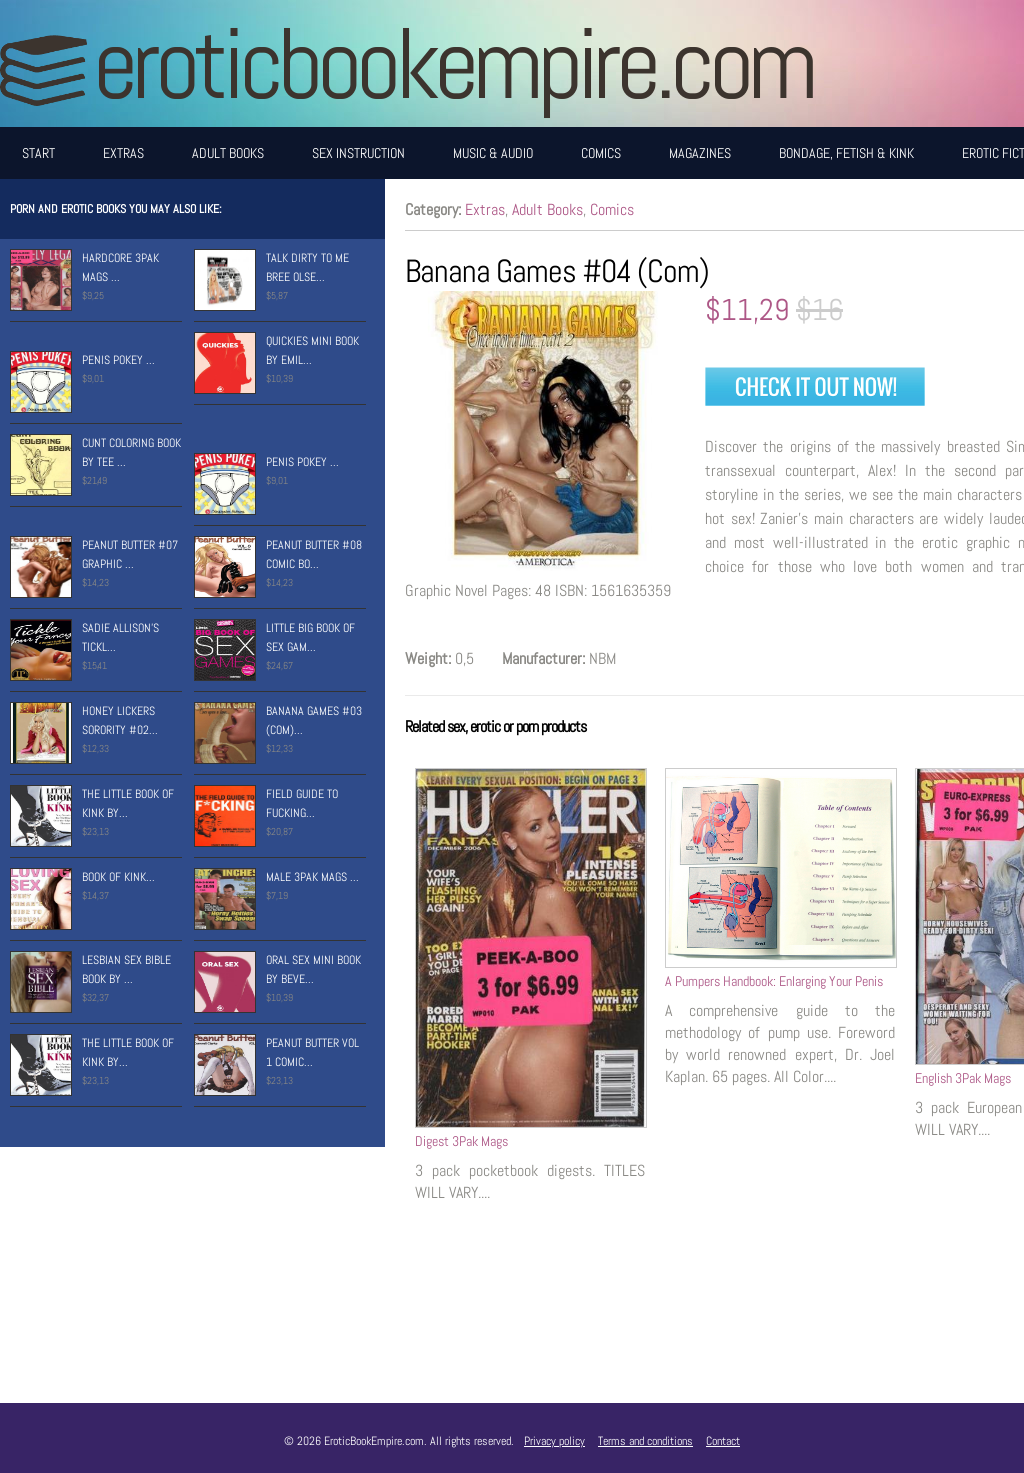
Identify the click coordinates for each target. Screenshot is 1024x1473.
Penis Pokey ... (118, 360)
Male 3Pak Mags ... (312, 877)
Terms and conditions (645, 1441)
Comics (601, 153)
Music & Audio (493, 153)
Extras (123, 153)
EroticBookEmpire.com (453, 63)
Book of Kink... (118, 877)
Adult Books (228, 153)
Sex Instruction (358, 153)
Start (38, 153)
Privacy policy (554, 1441)
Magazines (700, 153)
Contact (723, 1441)
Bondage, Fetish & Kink (846, 153)
